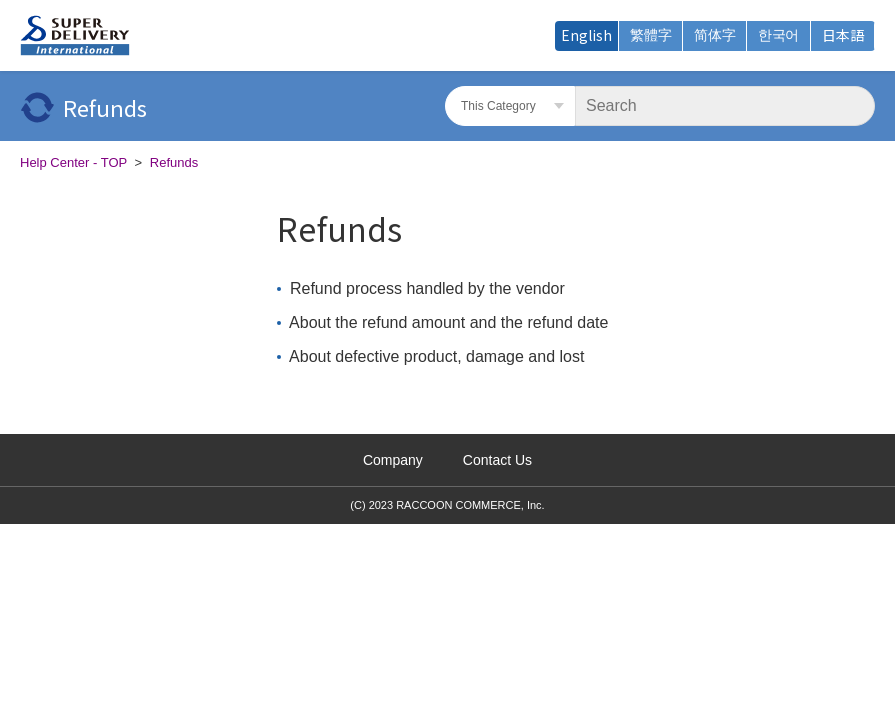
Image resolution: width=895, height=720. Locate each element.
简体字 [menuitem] (715, 35)
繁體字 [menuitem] (651, 35)
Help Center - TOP (73, 162)
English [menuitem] (586, 35)
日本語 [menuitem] (843, 35)
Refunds (174, 162)
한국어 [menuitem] (778, 35)
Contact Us (497, 460)
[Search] (725, 106)
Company (393, 460)
